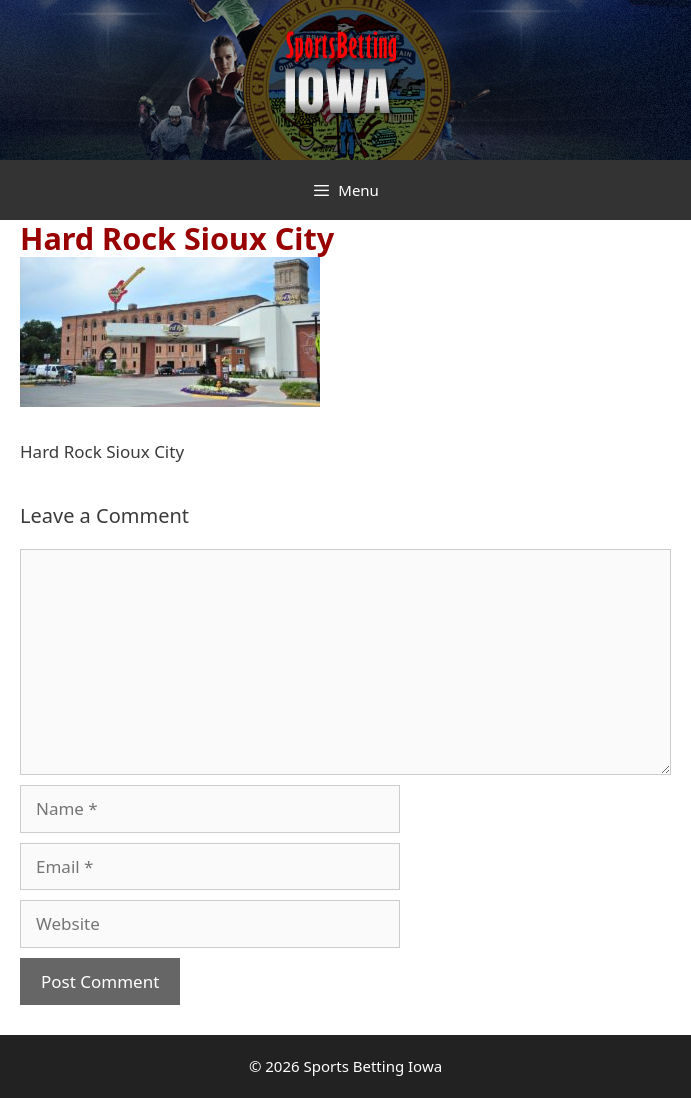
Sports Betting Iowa (373, 1066)
